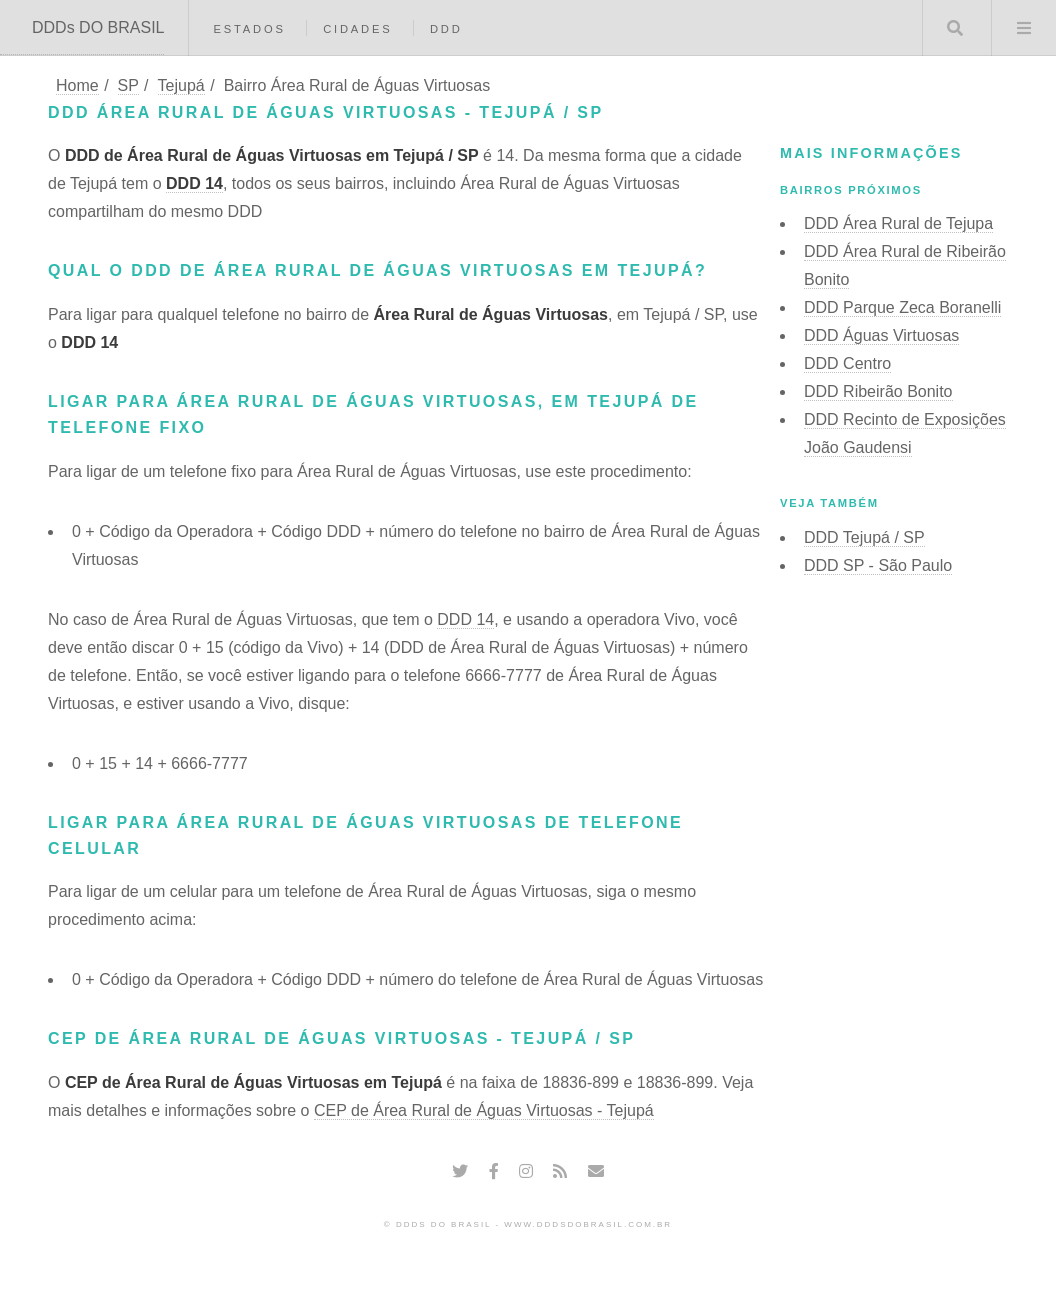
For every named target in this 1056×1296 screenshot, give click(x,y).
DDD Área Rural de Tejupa (898, 223)
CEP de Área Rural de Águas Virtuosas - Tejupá (484, 1110)
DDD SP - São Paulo (878, 565)
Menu (1024, 28)
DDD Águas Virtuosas (881, 335)
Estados (249, 29)
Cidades (357, 29)
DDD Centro (847, 363)
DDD (446, 29)
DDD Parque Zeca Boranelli (902, 307)
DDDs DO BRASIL (98, 27)
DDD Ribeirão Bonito (878, 391)
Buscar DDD (955, 28)
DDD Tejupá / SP (864, 537)
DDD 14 (194, 183)
